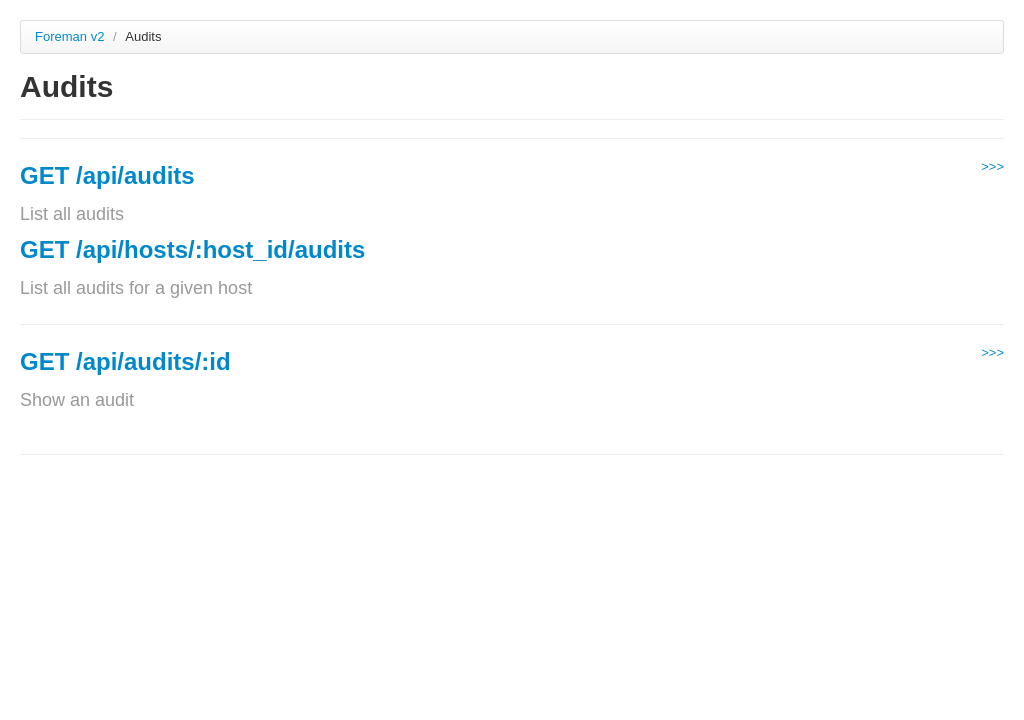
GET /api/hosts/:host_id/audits (192, 249)
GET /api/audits (107, 175)
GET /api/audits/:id (125, 361)
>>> (992, 166)
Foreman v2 (69, 36)
